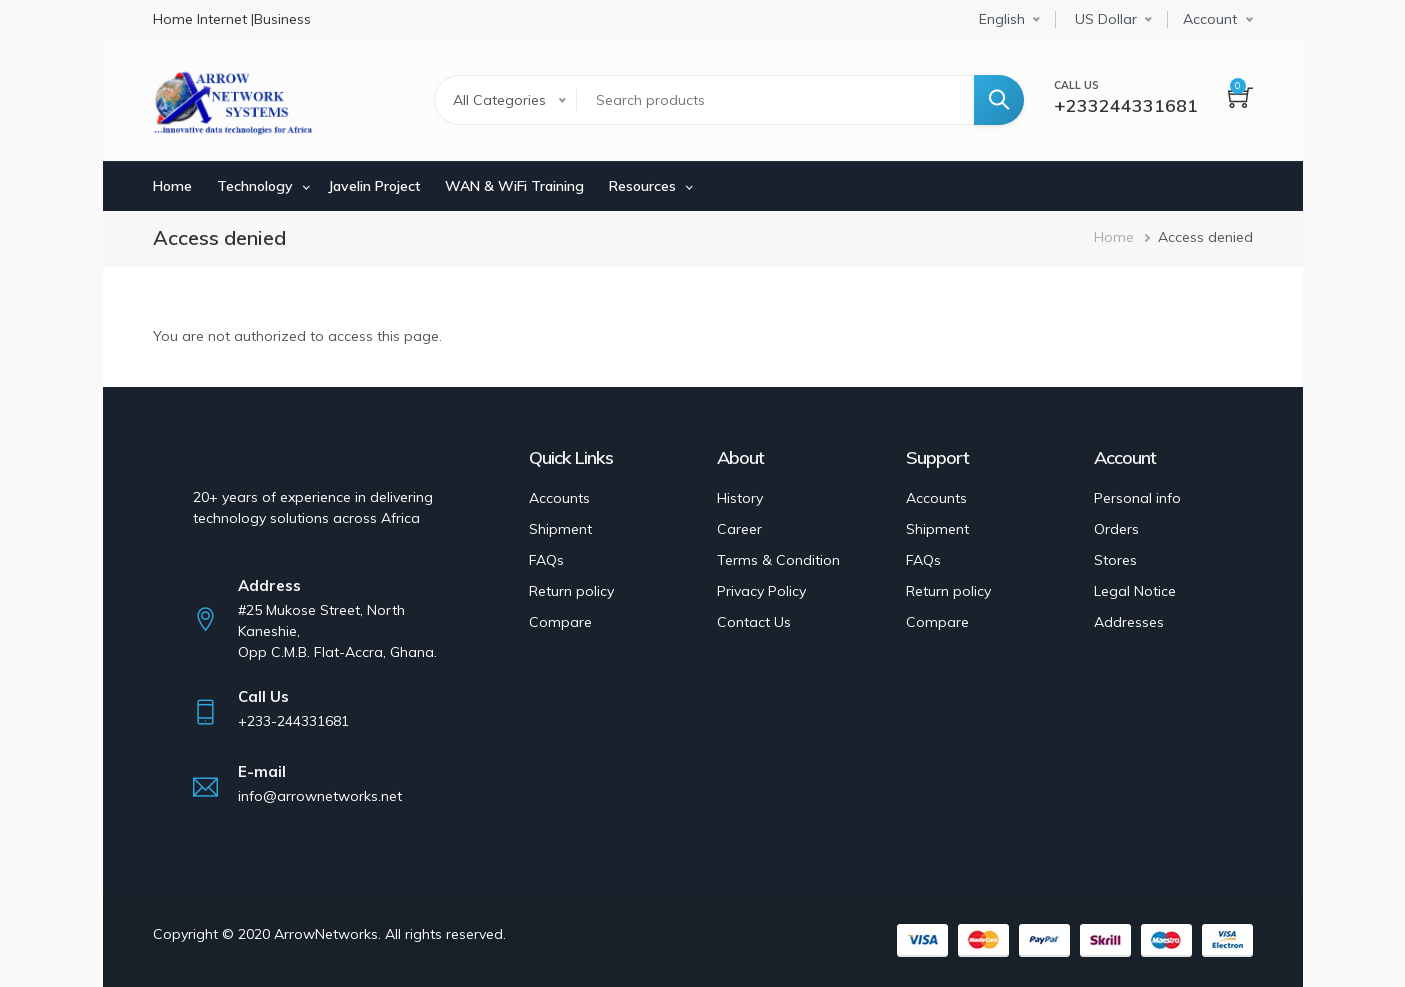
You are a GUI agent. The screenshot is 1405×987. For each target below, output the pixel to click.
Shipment (560, 529)
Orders (1116, 529)
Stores (1115, 560)
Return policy (571, 591)
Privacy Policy (761, 591)
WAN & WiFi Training (514, 186)
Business (282, 19)
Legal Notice (1135, 591)
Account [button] (1210, 19)
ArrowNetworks (326, 934)
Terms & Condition (778, 560)
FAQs (546, 560)
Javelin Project (374, 186)
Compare (560, 622)
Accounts (559, 498)
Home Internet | (203, 19)
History (740, 498)
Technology (255, 186)
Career (739, 529)
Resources (642, 186)
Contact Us (754, 622)
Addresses (1129, 622)
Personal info (1137, 498)
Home (172, 186)
